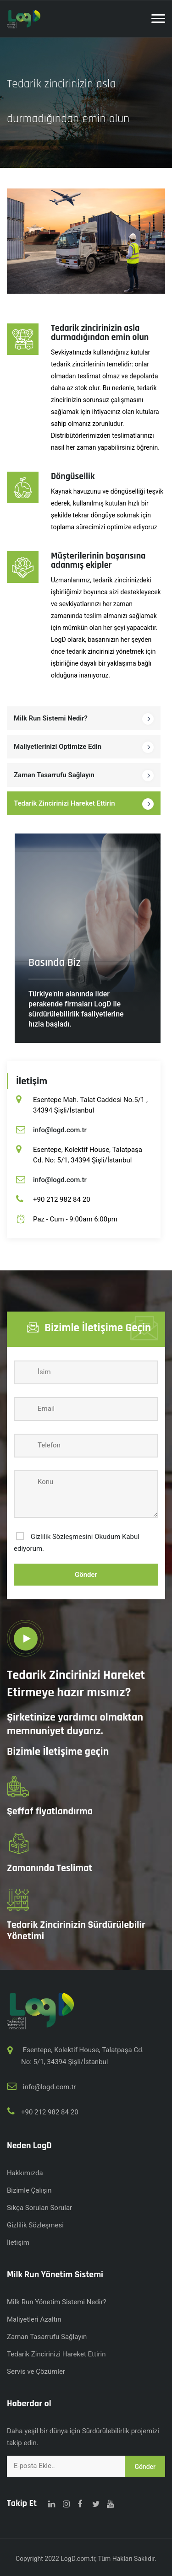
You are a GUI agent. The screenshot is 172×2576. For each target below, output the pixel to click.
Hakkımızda (25, 2173)
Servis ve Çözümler (36, 2371)
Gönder (86, 1574)
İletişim (18, 2242)
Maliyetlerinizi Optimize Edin (57, 746)
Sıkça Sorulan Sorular (39, 2208)
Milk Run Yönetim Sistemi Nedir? (56, 2302)
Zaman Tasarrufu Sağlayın (54, 775)
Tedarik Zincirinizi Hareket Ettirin (64, 803)
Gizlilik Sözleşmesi (35, 2225)
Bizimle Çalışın (29, 2190)
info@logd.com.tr (60, 1130)
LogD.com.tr (78, 2558)
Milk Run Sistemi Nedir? (51, 718)
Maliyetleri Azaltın (34, 2319)
